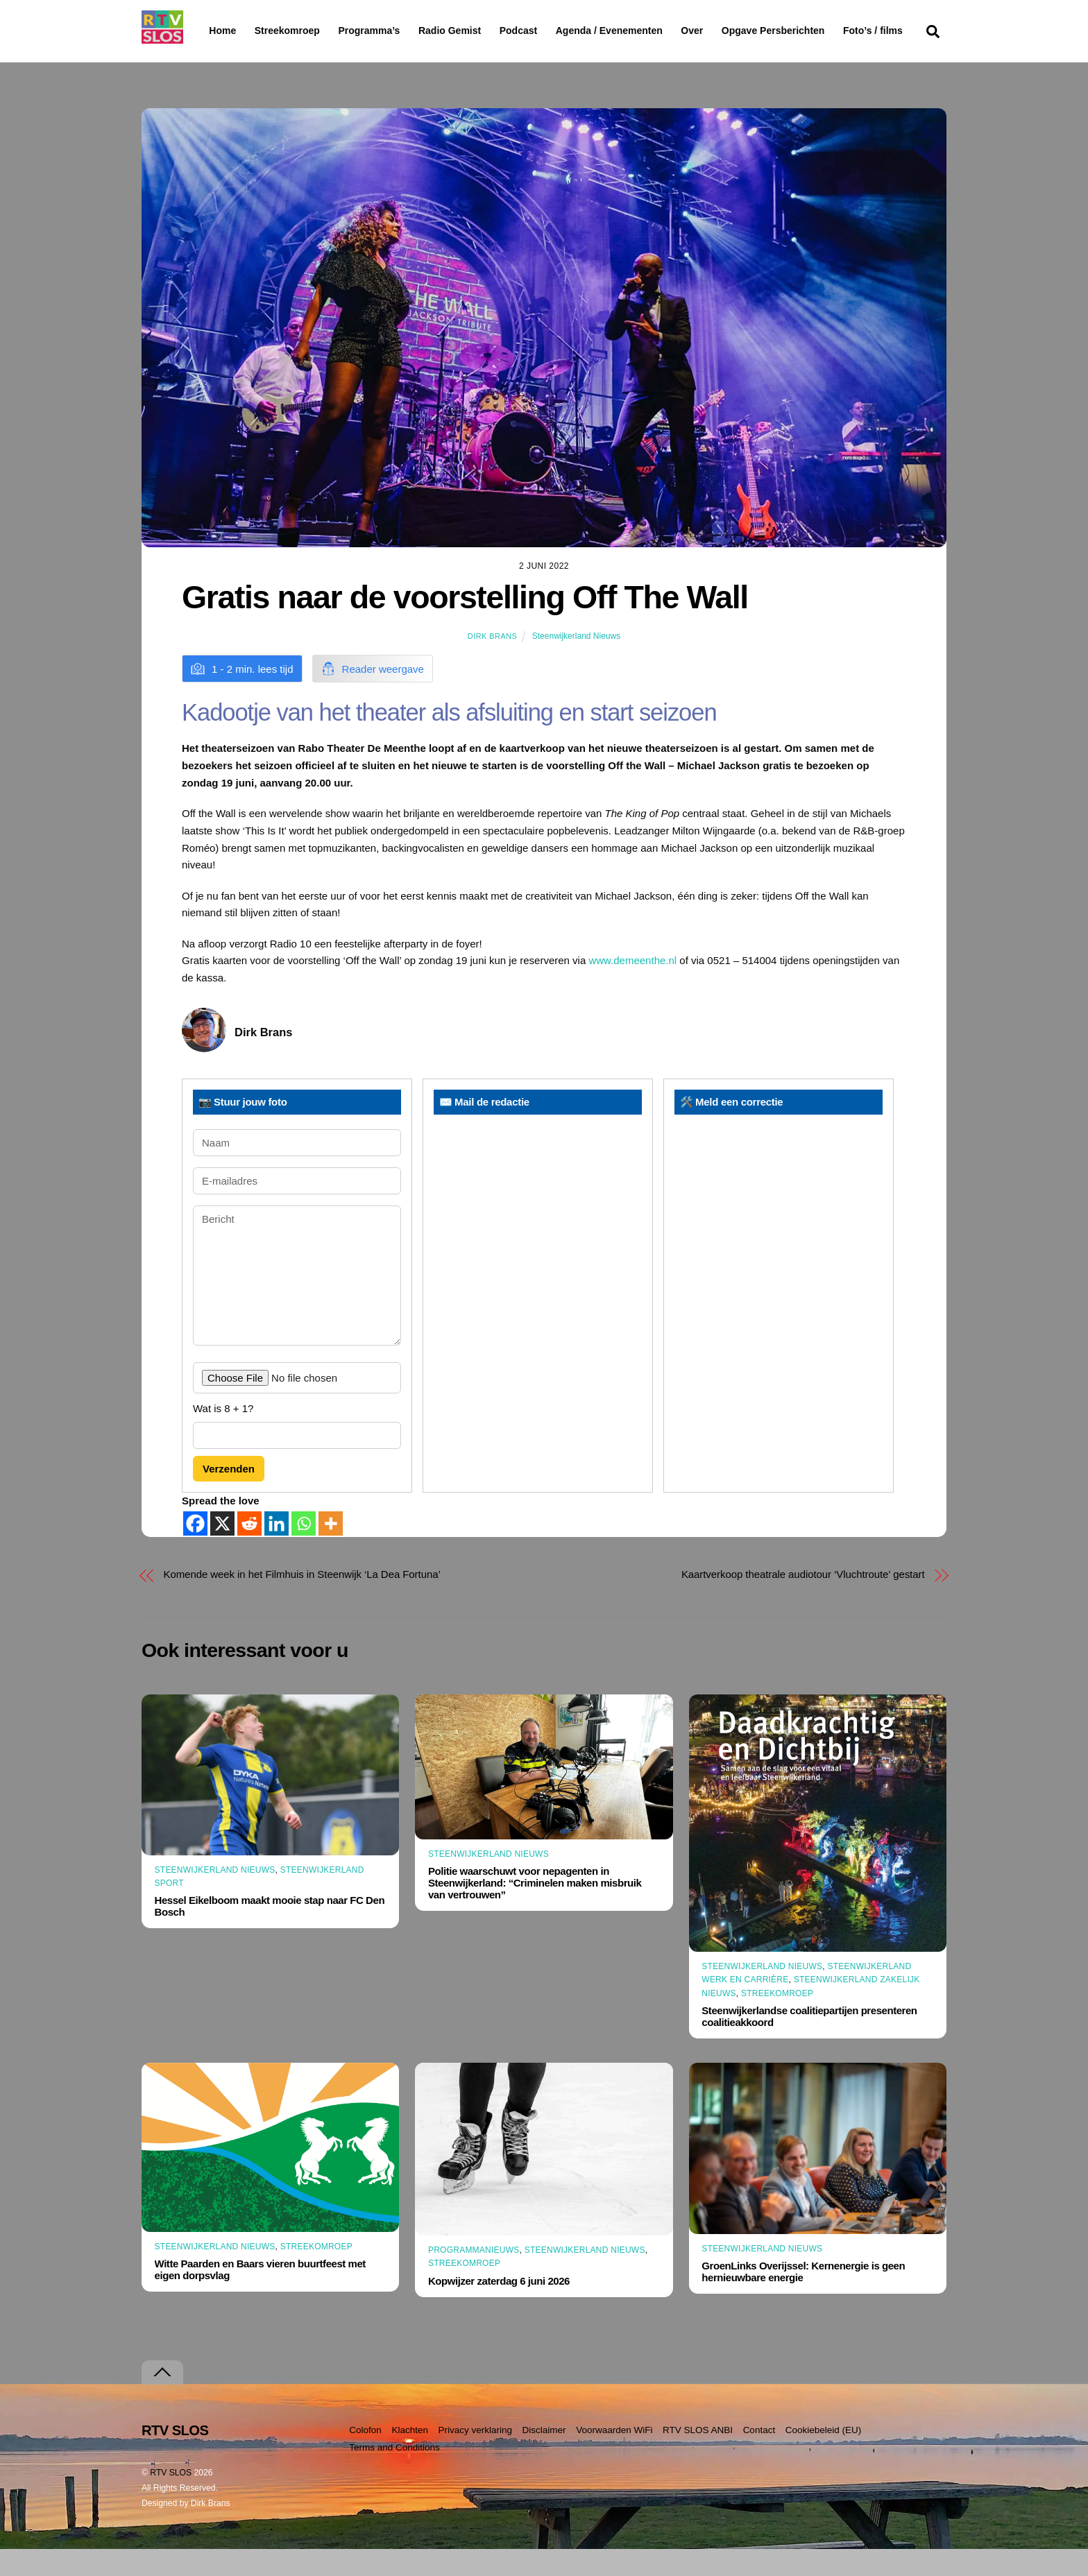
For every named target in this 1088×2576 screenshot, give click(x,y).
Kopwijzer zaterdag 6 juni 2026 (499, 2307)
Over (728, 30)
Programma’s (395, 31)
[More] (330, 1550)
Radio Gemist (485, 30)
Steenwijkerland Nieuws (576, 663)
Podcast (553, 30)
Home (211, 30)
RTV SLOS (171, 2500)
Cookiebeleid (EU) (823, 2457)
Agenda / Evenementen (644, 30)
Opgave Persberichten (822, 31)
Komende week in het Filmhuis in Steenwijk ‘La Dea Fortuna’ (302, 1601)
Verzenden (229, 1495)
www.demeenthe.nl (632, 987)
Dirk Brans (492, 663)
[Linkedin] (276, 1550)
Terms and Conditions (394, 2474)
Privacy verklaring (475, 2457)
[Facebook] (195, 1550)
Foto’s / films (241, 58)
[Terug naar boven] (162, 2399)
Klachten (409, 2457)
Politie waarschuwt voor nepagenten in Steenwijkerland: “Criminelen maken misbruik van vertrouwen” (534, 1909)
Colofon (365, 2457)
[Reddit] (249, 1550)
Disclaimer (544, 2457)
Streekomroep (290, 31)
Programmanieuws (474, 2277)
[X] (222, 1550)
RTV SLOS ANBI (698, 2457)
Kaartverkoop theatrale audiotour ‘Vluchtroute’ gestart (803, 1601)
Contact (759, 2457)
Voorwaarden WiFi (614, 2457)
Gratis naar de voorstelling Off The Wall (465, 624)
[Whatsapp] (303, 1550)
